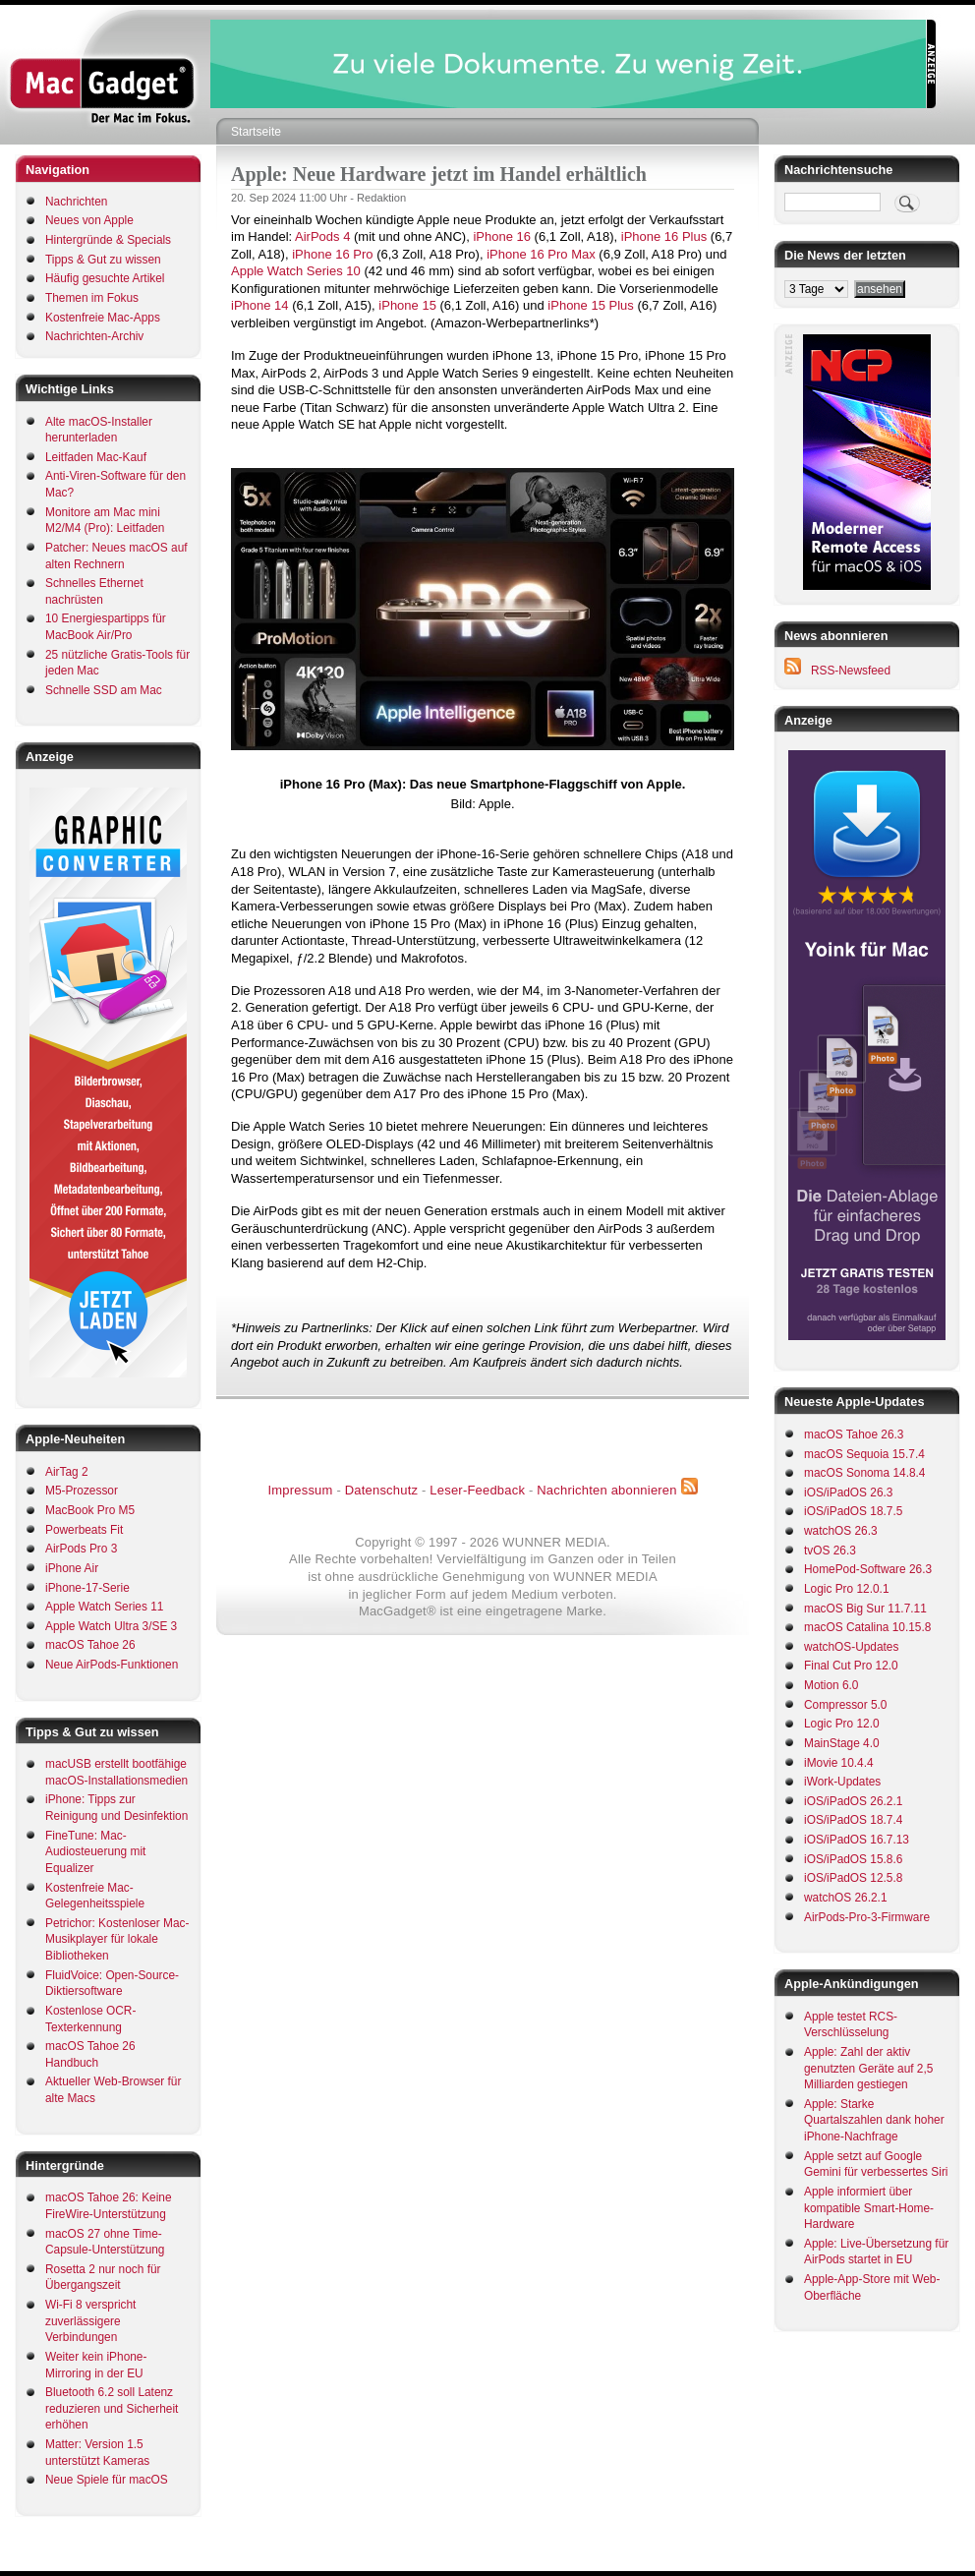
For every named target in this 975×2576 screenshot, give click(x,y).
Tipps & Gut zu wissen (103, 259)
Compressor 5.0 (845, 1705)
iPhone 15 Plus (590, 305)
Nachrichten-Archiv (94, 336)
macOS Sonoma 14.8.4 (864, 1473)
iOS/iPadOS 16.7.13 (856, 1839)
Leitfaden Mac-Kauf (95, 457)
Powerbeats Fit (84, 1530)
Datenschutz (381, 1490)
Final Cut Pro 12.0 (851, 1665)
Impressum (299, 1490)
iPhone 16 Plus (664, 236)
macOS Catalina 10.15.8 (867, 1627)
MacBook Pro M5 (90, 1510)
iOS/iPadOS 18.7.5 (853, 1511)
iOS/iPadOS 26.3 (848, 1492)
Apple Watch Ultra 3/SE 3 (111, 1626)
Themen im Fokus (92, 298)
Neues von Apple (89, 220)
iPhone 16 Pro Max (541, 254)
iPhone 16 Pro (332, 254)
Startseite (256, 132)
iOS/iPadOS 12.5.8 (853, 1878)
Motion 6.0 (831, 1685)
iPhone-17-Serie (87, 1588)
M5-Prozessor (81, 1490)
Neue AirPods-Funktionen (111, 1664)
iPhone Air (71, 1568)
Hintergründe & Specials (108, 240)
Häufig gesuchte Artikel (104, 278)
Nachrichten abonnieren (606, 1490)
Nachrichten (76, 201)
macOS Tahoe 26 (90, 1645)
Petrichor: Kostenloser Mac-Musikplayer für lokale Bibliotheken (117, 1939)
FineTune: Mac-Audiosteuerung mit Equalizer (95, 1852)
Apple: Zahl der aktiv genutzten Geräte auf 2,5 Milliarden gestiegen (868, 2068)
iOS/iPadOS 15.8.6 (853, 1859)
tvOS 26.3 (830, 1550)
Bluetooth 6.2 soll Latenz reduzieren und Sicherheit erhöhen (111, 2408)
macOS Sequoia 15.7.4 (864, 1454)
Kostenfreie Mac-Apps (102, 317)
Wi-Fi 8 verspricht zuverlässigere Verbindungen (90, 2321)
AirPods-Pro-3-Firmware (867, 1917)
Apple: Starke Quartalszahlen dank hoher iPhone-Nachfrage (874, 2120)
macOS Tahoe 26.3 (853, 1434)
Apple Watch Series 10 (296, 270)
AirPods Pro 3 (81, 1548)
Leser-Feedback (477, 1490)
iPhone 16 (502, 236)
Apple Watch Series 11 (104, 1606)
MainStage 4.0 (842, 1743)
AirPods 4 (322, 236)
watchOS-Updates (851, 1647)
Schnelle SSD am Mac (103, 690)
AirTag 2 (66, 1472)
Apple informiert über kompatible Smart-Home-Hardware (869, 2208)
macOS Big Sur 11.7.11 (865, 1608)
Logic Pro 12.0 (842, 1723)
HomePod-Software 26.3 (868, 1569)
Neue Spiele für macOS (106, 2480)
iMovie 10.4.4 (839, 1763)
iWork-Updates (842, 1781)
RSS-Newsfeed (850, 670)
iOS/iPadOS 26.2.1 (853, 1801)
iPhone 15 (407, 305)
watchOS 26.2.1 (846, 1897)
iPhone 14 (260, 305)
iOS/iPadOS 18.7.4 (853, 1820)
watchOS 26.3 (841, 1531)
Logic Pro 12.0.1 (846, 1589)
